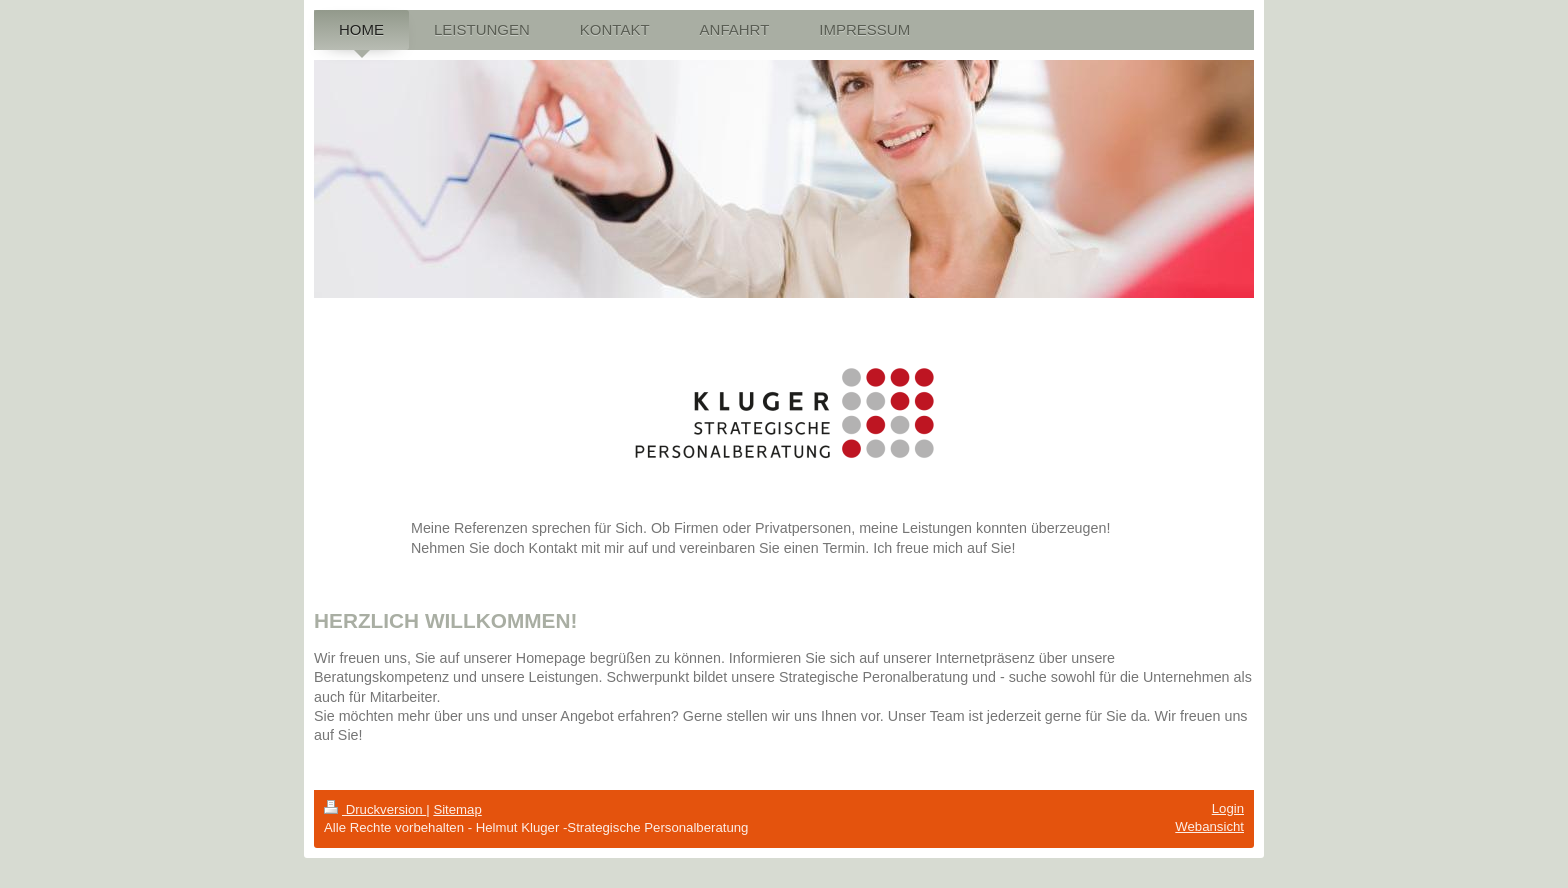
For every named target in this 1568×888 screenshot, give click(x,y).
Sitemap (457, 809)
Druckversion (375, 809)
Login (1228, 808)
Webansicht (1209, 826)
